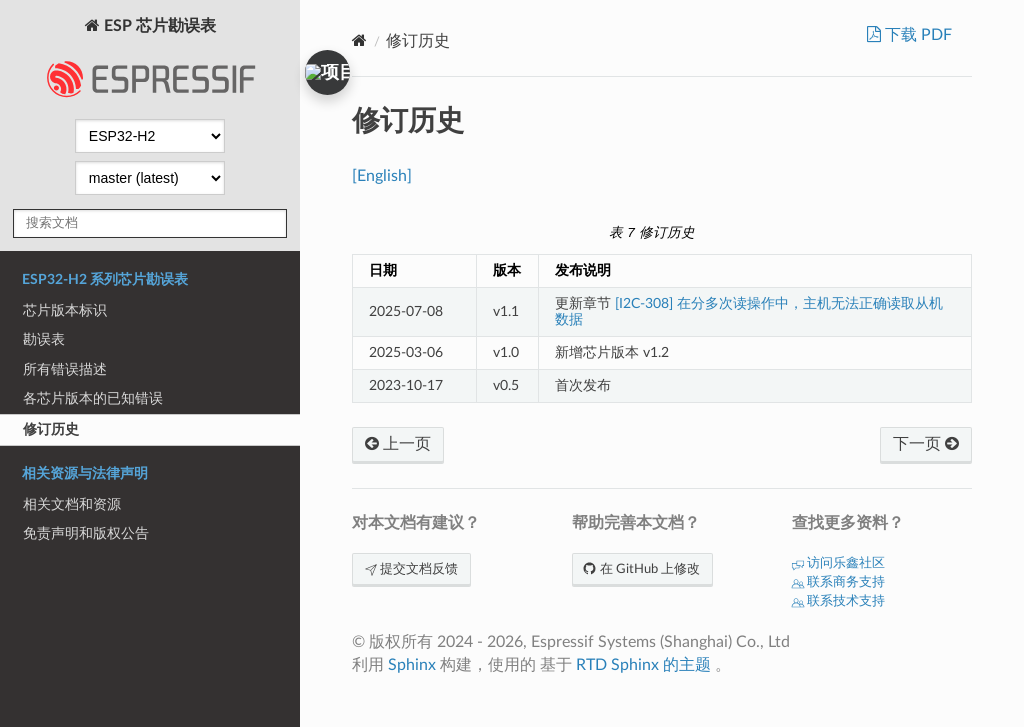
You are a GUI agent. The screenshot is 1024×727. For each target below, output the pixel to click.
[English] (382, 176)
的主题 (687, 665)
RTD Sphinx (617, 665)
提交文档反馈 (411, 569)
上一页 (398, 444)
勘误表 (44, 339)
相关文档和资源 (72, 504)
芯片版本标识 (65, 310)
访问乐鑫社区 (838, 563)
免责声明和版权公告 (86, 533)
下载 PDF (916, 35)
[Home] (359, 40)
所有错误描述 (65, 369)
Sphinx (412, 665)
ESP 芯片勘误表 (150, 64)
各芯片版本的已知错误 (93, 398)
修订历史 (51, 429)
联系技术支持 (838, 601)
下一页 (926, 444)
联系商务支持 (838, 582)
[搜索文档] (150, 223)
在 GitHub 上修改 (642, 569)
